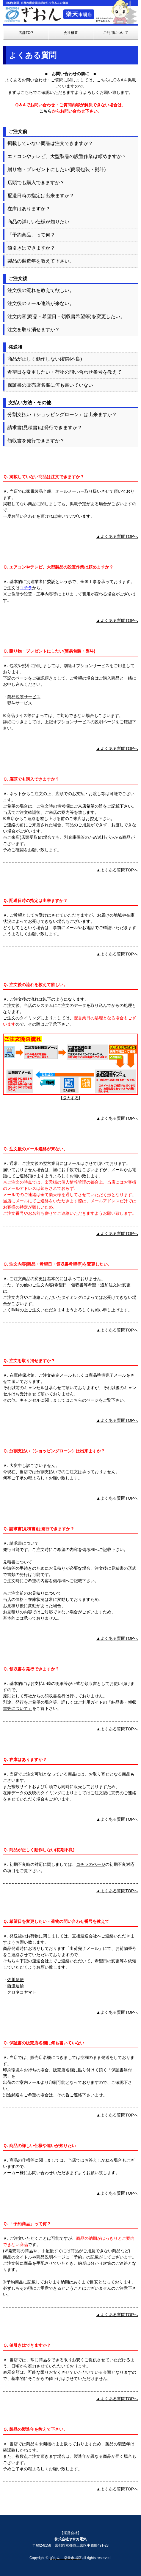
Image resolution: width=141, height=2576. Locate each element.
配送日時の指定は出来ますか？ (40, 195)
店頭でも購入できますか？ (36, 182)
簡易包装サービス (23, 696)
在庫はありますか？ (28, 208)
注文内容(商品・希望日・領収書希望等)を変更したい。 (66, 316)
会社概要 (71, 33)
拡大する (70, 1097)
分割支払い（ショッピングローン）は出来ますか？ (62, 414)
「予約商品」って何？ (31, 234)
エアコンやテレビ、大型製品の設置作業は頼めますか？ (66, 156)
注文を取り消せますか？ (33, 329)
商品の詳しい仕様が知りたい (38, 221)
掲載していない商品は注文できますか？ (50, 143)
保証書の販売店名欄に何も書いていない (50, 385)
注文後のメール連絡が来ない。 (40, 303)
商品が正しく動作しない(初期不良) (44, 358)
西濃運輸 (15, 1985)
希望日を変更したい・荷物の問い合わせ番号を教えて (64, 372)
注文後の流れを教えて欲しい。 (40, 290)
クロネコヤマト (21, 1992)
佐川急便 (15, 1979)
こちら (45, 111)
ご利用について (115, 33)
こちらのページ (84, 1400)
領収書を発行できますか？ (36, 440)
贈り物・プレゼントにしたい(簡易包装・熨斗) (56, 169)
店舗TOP (25, 33)
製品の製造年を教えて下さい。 (40, 260)
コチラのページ (90, 1864)
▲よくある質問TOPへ (117, 536)
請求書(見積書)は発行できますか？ (44, 427)
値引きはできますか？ (31, 247)
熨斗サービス (19, 703)
